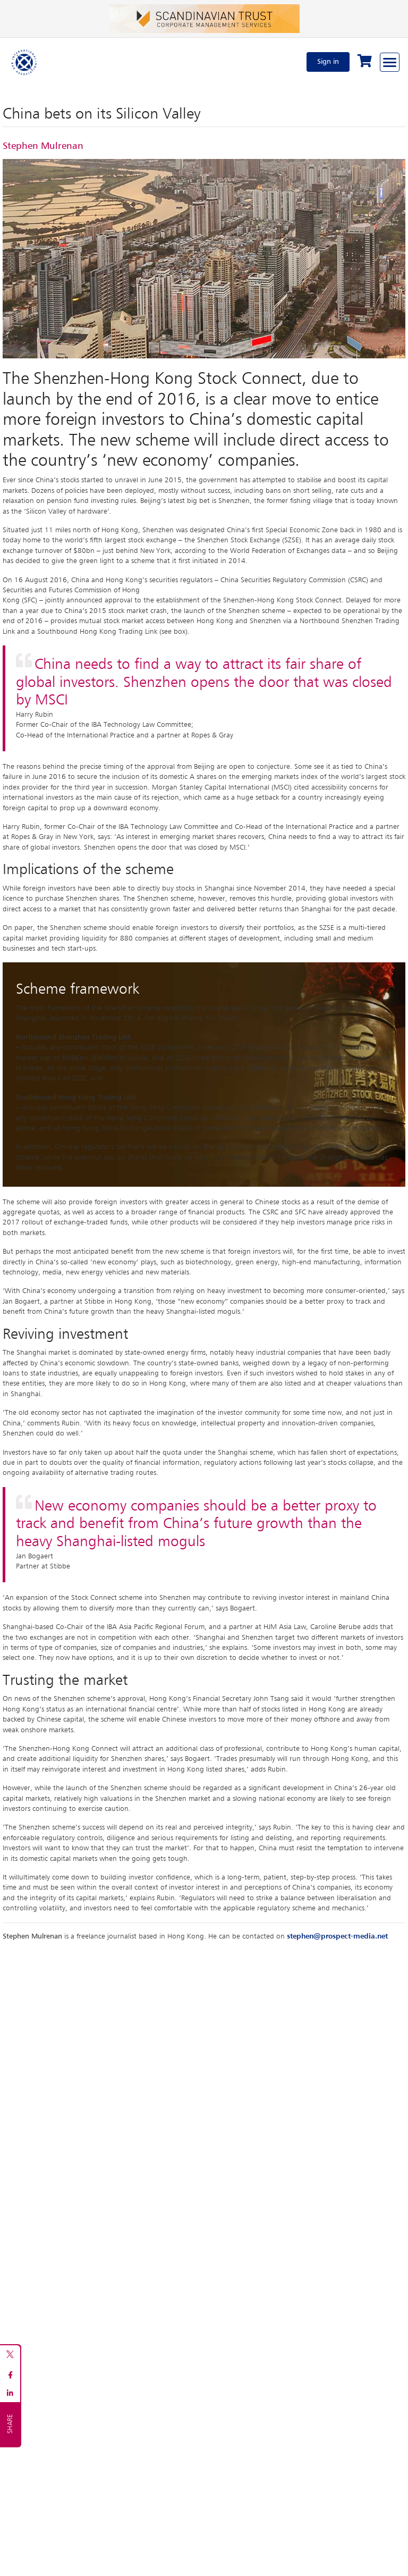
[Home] (24, 61)
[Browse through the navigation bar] (390, 62)
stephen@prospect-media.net (337, 1936)
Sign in (328, 61)
